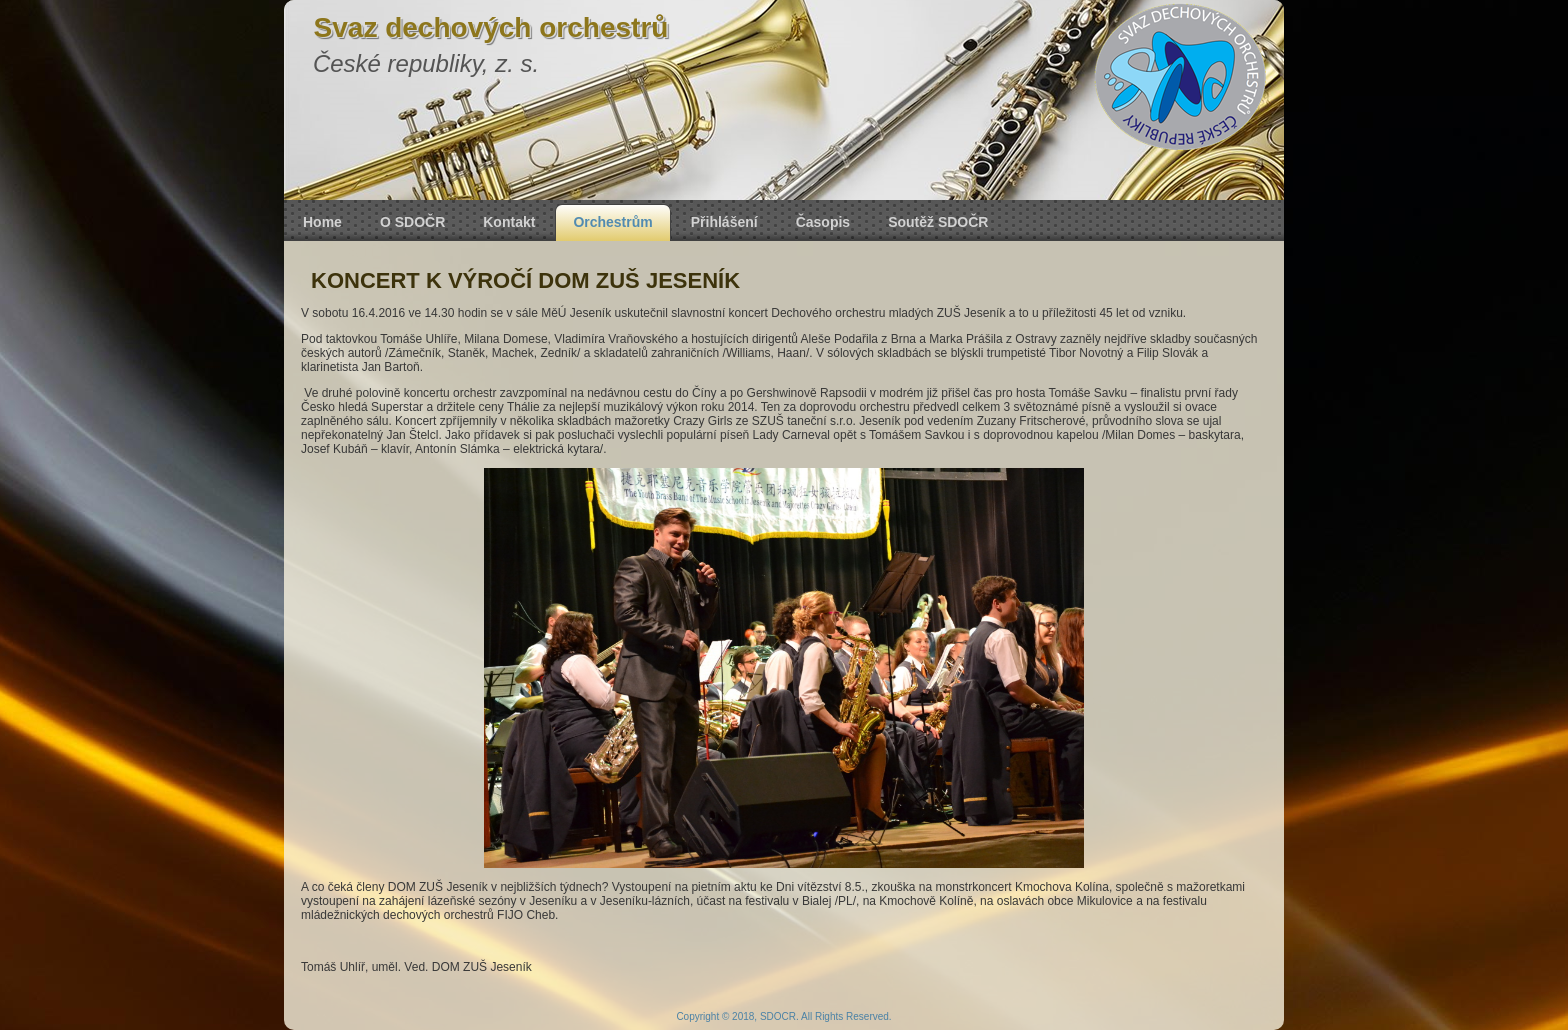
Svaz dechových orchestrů (491, 27)
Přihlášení (724, 222)
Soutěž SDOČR (938, 222)
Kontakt (509, 222)
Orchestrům (612, 222)
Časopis (823, 222)
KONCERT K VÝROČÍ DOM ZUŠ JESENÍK (525, 280)
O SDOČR (412, 222)
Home (322, 222)
